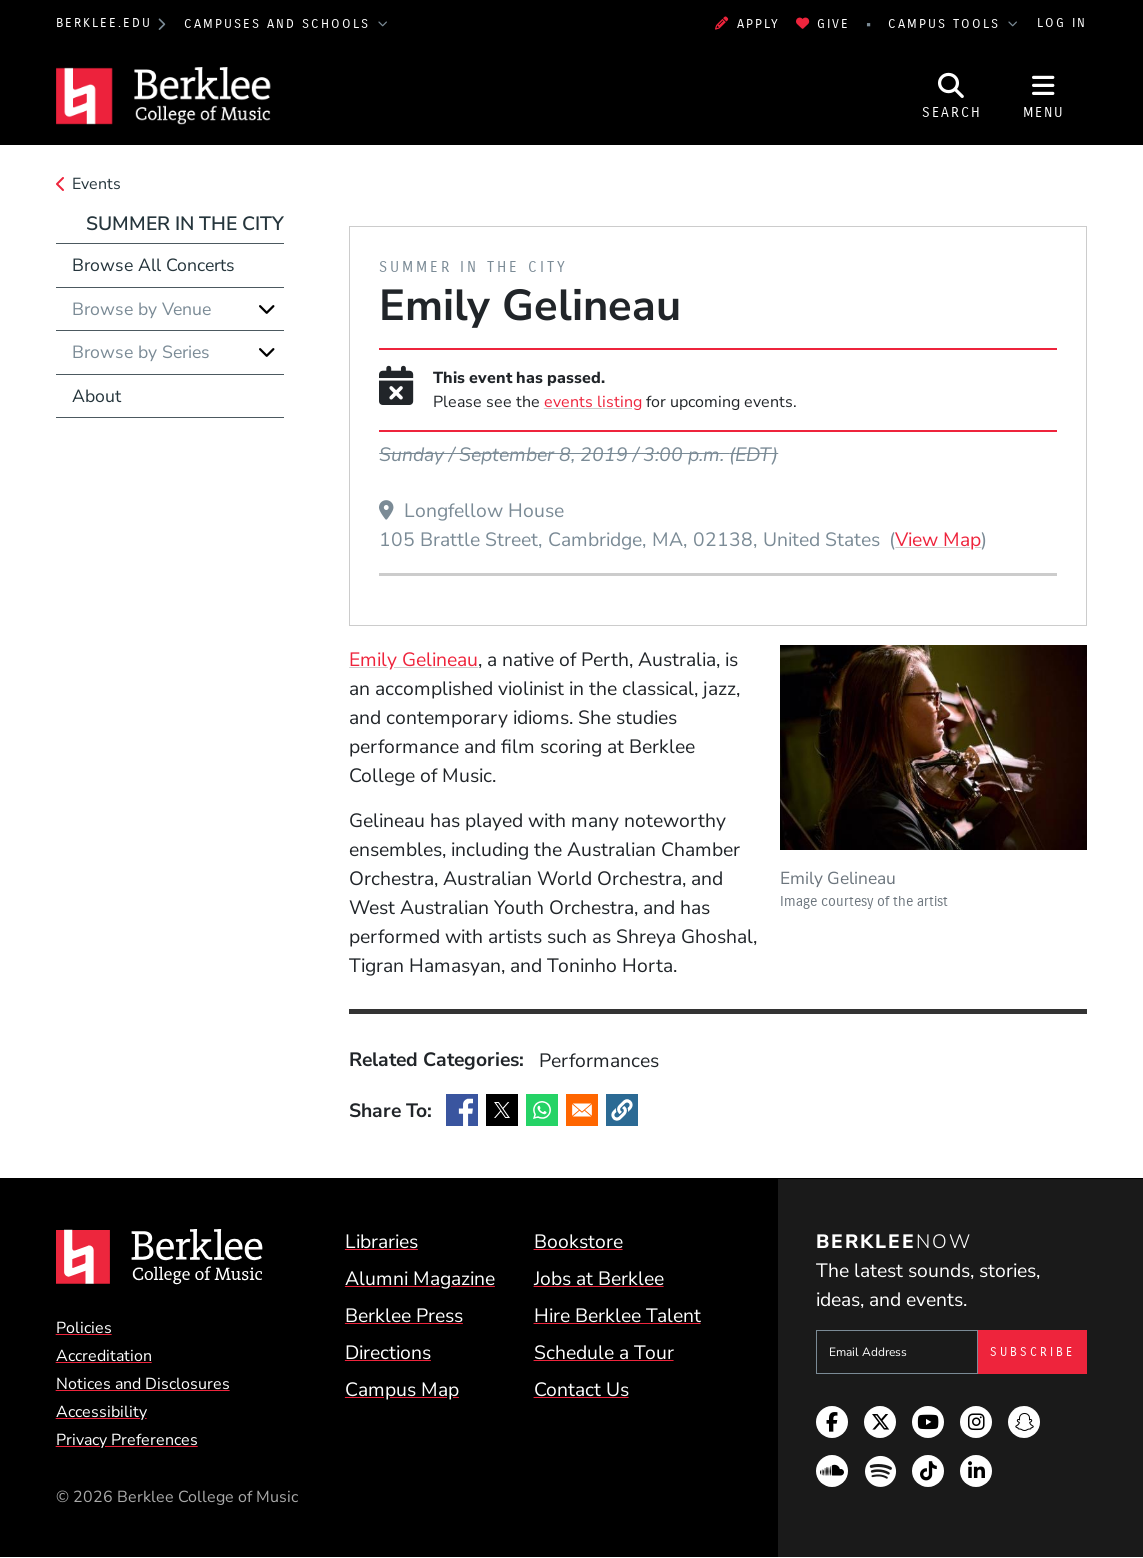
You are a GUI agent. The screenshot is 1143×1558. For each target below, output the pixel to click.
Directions (388, 1352)
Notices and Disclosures (143, 1384)
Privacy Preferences (127, 1440)
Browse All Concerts (153, 265)
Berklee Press (404, 1315)
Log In (1062, 23)
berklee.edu (104, 23)
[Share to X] (502, 1110)
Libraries (381, 1241)
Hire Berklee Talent (617, 1315)
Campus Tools (947, 24)
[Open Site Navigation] (1044, 96)
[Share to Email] (582, 1110)
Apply (747, 24)
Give (823, 24)
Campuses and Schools (280, 24)
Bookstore (578, 1241)
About (96, 396)
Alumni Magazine (420, 1278)
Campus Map (402, 1389)
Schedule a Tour (604, 1352)
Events (96, 184)
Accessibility (101, 1412)
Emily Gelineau (413, 659)
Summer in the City (185, 223)
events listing (593, 402)
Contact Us (581, 1389)
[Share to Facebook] (462, 1110)
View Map (938, 539)
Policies (84, 1328)
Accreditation (104, 1356)
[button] (622, 1110)
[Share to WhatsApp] (542, 1110)
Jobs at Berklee (599, 1278)
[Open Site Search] (952, 96)
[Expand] (267, 309)
